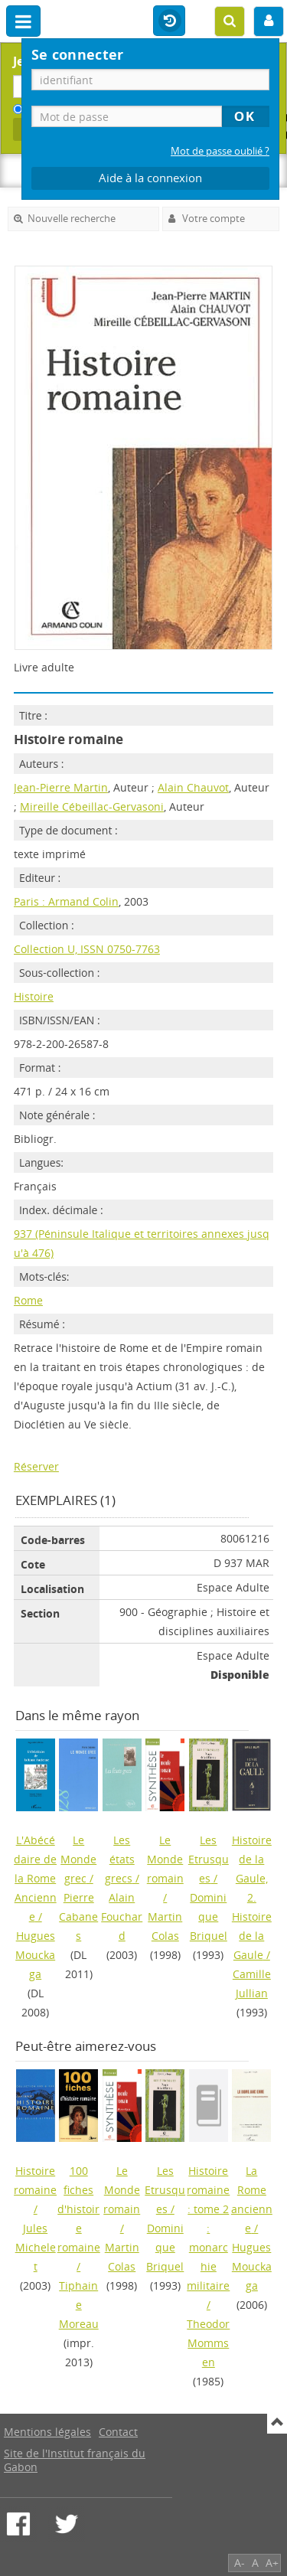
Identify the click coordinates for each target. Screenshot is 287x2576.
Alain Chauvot (193, 787)
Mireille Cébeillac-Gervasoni (92, 806)
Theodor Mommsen (208, 2342)
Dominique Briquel (208, 1916)
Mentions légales (47, 2431)
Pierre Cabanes (78, 1916)
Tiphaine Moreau (79, 2304)
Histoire (34, 996)
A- (239, 2562)
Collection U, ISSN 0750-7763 (87, 949)
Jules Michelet (35, 2247)
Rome (28, 1300)
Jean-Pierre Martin (61, 787)
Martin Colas (165, 1926)
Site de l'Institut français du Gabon (74, 2460)
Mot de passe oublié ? (220, 151)
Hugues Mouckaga (35, 1954)
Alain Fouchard (121, 1916)
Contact (118, 2431)
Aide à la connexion (150, 178)
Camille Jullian (252, 1983)
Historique (169, 21)
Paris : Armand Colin (66, 901)
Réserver (36, 1466)
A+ (272, 2562)
